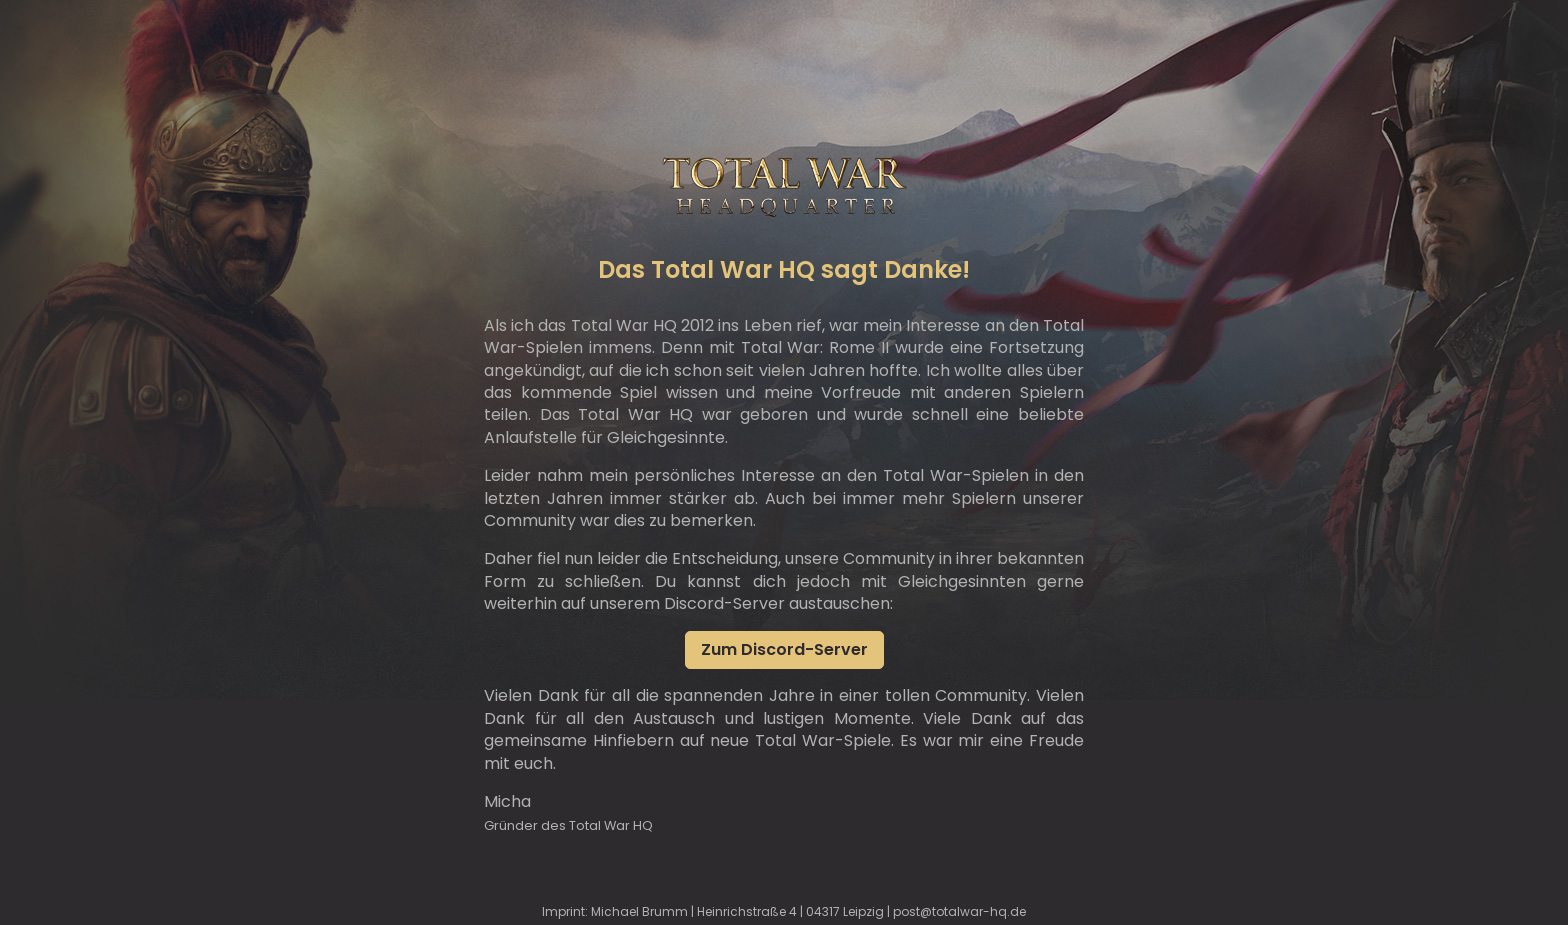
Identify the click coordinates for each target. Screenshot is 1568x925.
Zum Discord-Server (784, 649)
